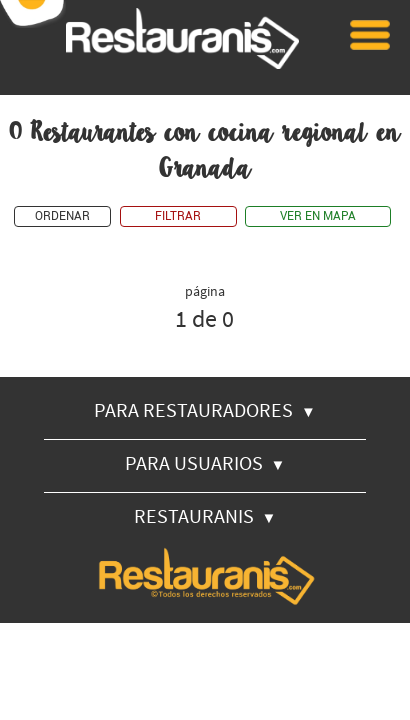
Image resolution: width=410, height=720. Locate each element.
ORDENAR (62, 216)
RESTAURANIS (205, 515)
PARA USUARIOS (205, 462)
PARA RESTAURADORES (205, 409)
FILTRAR (178, 216)
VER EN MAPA (318, 216)
